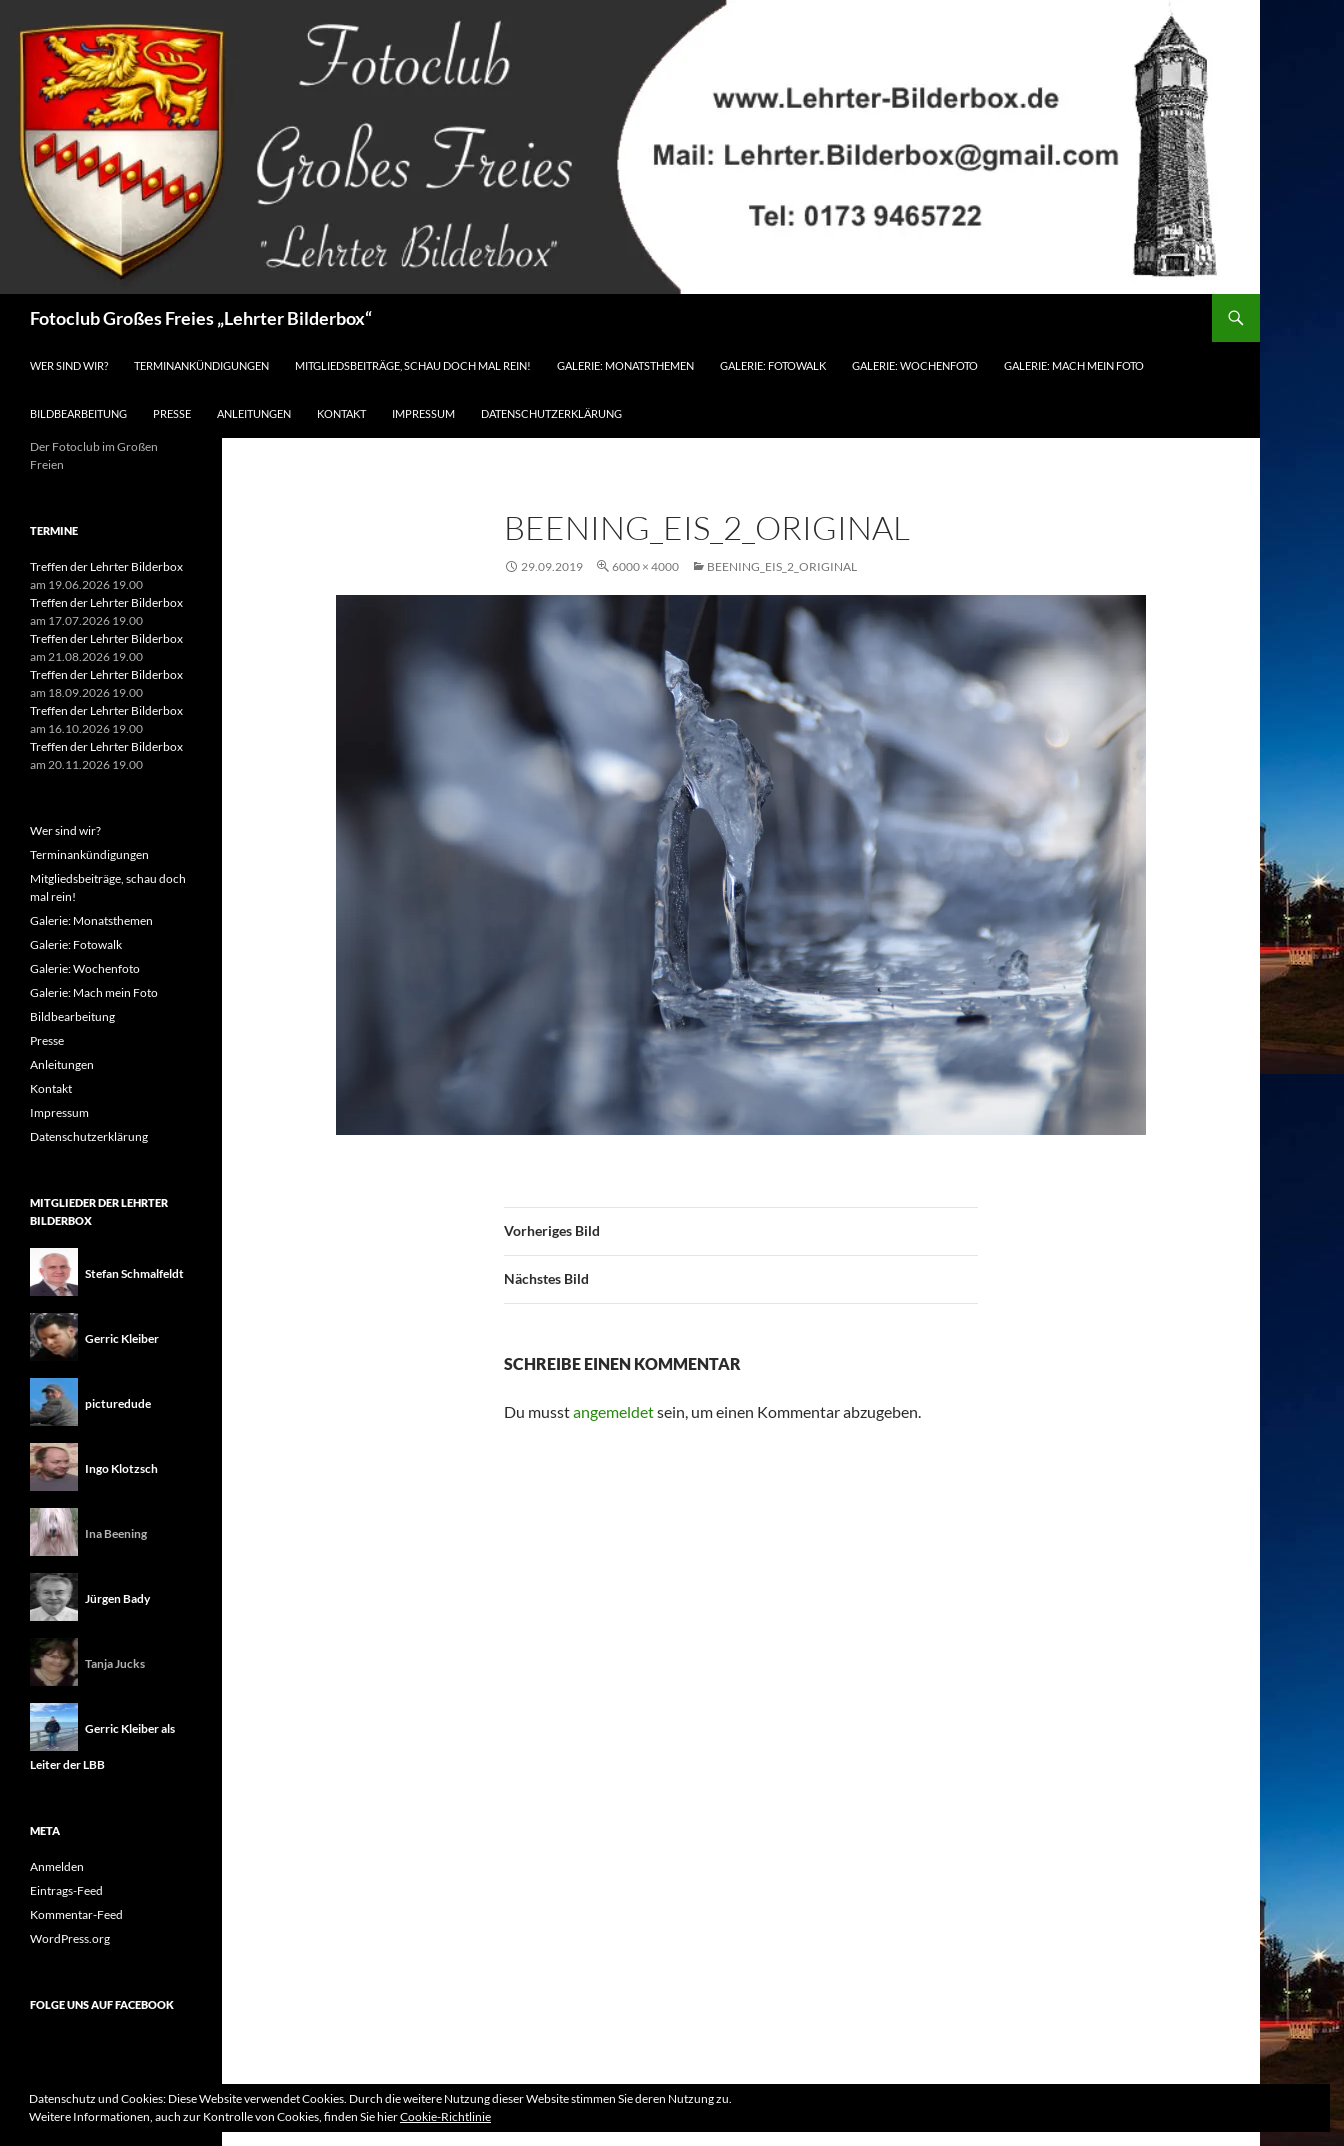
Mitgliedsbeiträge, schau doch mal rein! (413, 365)
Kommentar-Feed (76, 1914)
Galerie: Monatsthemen (625, 365)
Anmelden (57, 1866)
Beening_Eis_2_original (782, 566)
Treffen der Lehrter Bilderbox (106, 566)
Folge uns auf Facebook (102, 2004)
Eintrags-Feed (66, 1890)
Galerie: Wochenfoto (915, 365)
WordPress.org (70, 1938)
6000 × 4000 (645, 566)
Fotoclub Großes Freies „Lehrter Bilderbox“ (201, 318)
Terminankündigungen (201, 365)
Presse (172, 413)
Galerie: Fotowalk (773, 365)
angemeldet (613, 1411)
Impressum (423, 413)
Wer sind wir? (69, 365)
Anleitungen (254, 413)
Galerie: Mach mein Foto (1074, 365)
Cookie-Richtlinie (445, 2116)
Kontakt (341, 413)
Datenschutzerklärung (551, 413)
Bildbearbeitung (78, 413)
